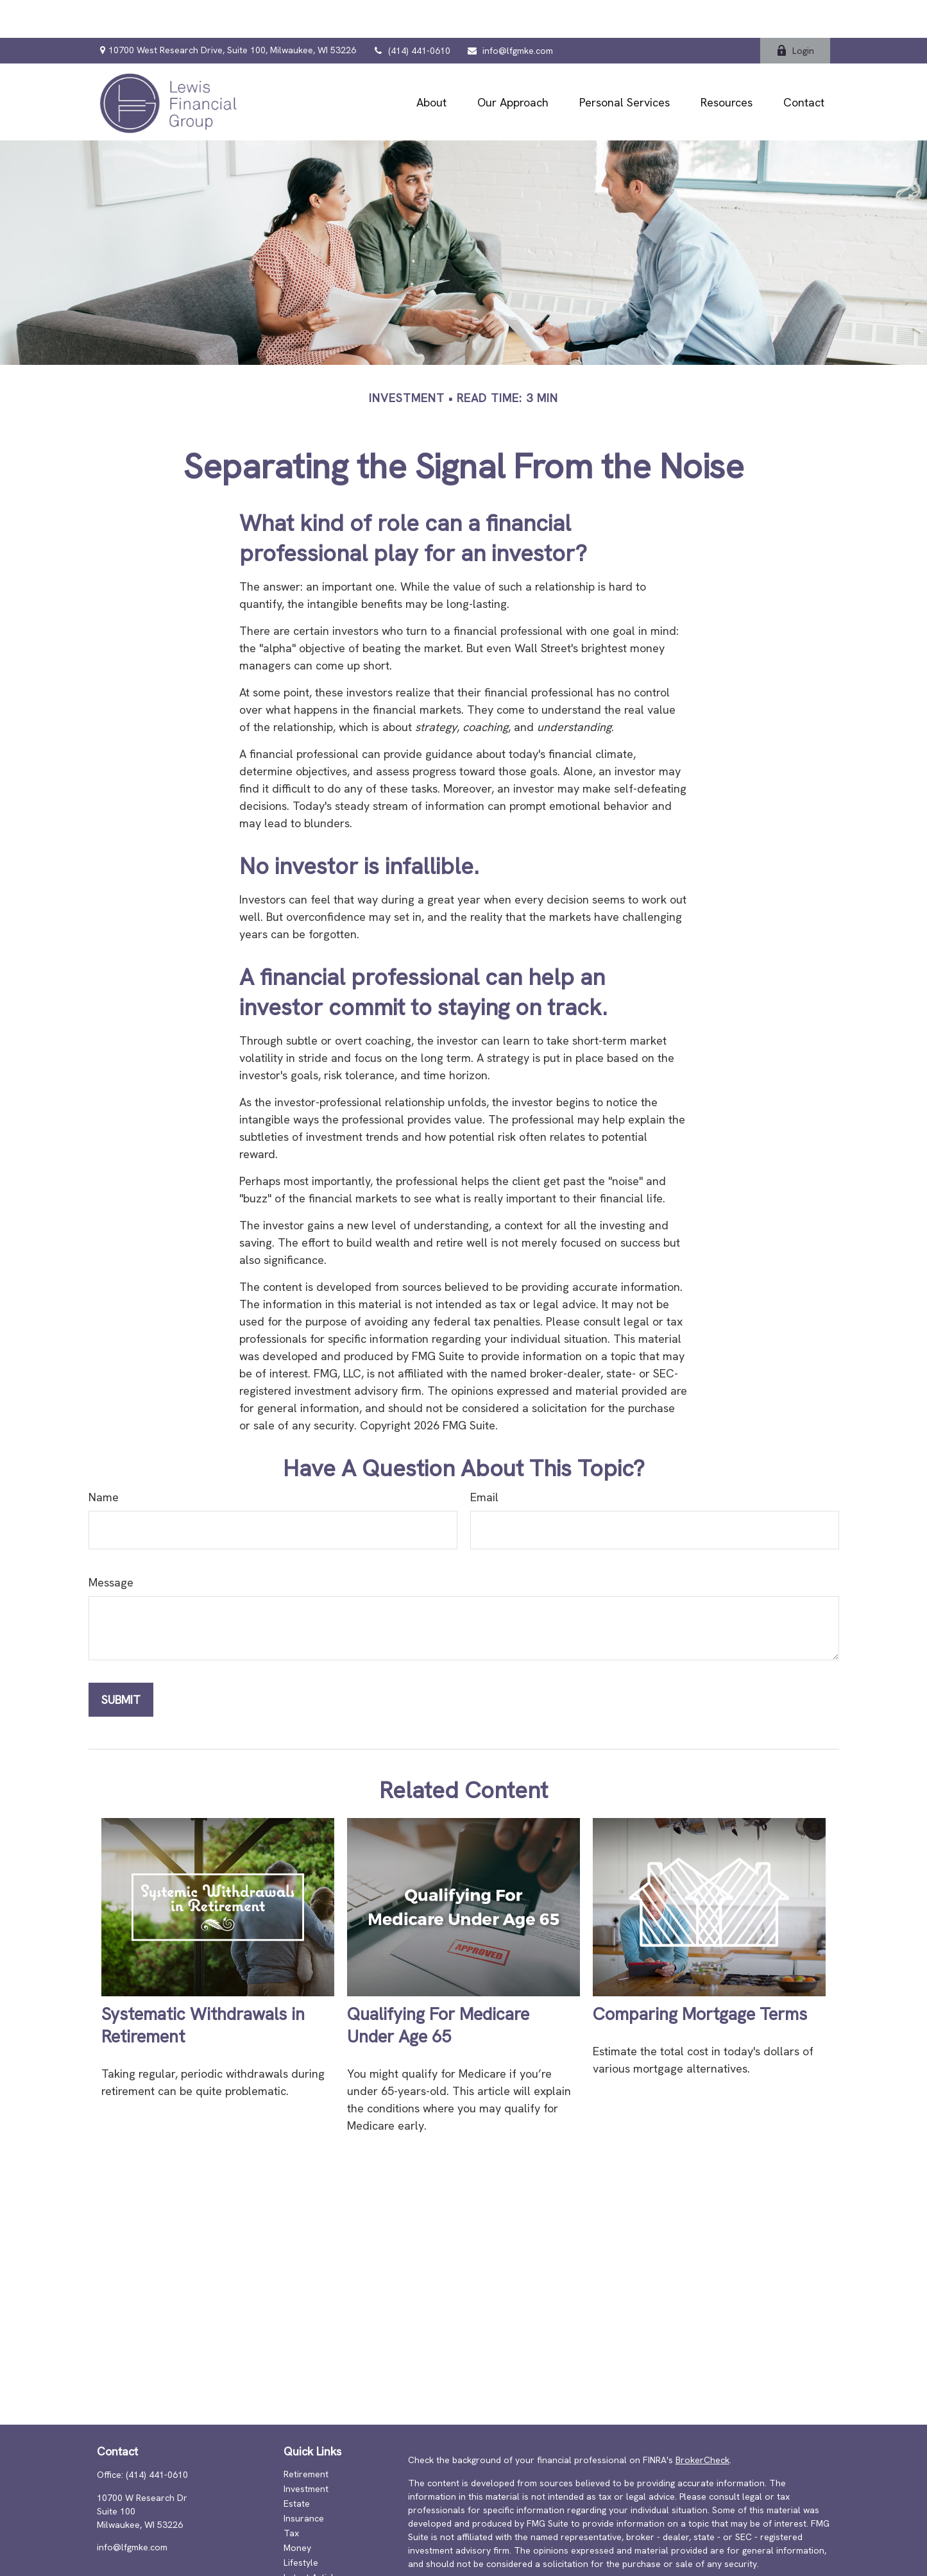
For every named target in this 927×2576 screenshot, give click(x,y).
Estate (297, 2465)
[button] (431, 64)
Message (111, 1544)
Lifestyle (301, 2524)
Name (104, 1459)
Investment (306, 2451)
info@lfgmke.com (509, 13)
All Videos (304, 2554)
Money (297, 2510)
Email (484, 1459)
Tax (291, 2495)
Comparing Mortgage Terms (700, 1976)
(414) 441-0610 (411, 13)
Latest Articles (313, 2539)
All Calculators (315, 2569)
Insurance (304, 2480)
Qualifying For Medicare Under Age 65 (438, 1987)
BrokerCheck (702, 2422)
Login (795, 13)
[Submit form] (121, 1662)
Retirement (306, 2436)
